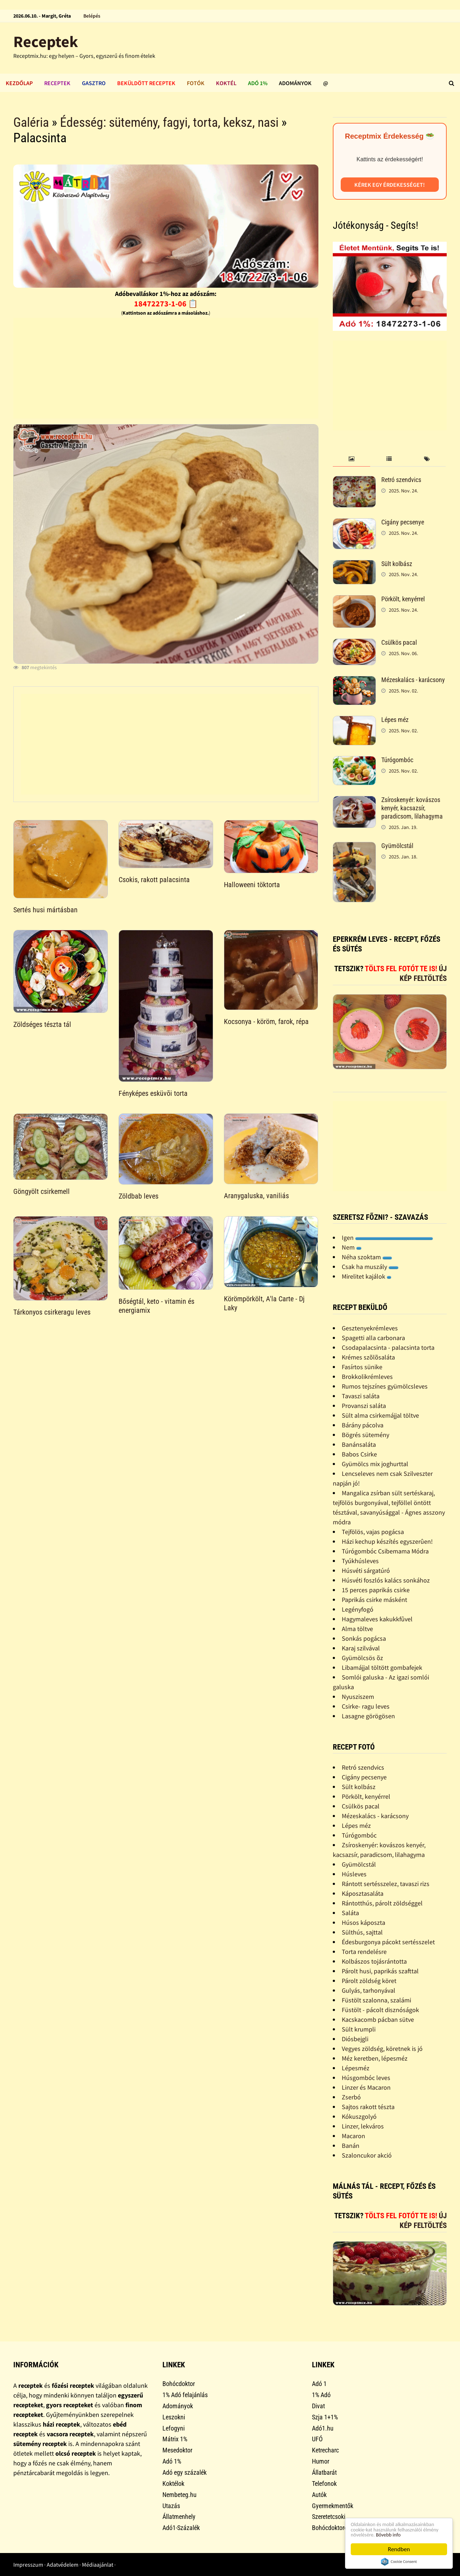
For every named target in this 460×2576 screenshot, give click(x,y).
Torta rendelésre (364, 1951)
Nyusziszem (358, 1696)
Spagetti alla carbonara (373, 1338)
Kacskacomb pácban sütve (378, 2019)
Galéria (31, 122)
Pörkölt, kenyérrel (403, 599)
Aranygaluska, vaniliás (256, 1195)
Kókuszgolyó (359, 2116)
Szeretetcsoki (328, 2516)
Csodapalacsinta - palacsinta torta (388, 1347)
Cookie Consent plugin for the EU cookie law (399, 2562)
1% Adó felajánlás (185, 2395)
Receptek (45, 41)
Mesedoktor (177, 2450)
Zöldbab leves (138, 1196)
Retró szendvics (401, 479)
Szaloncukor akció (367, 2155)
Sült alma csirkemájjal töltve (380, 1415)
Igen (387, 1237)
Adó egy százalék (184, 2472)
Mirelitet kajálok (366, 1276)
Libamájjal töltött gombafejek (382, 1667)
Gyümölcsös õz (362, 1658)
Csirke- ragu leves (366, 1706)
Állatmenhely (179, 2516)
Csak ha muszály (370, 1266)
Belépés (91, 16)
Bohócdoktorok (331, 2527)
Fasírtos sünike (362, 1367)
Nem (352, 1247)
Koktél (226, 83)
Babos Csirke (359, 1454)
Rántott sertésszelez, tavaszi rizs (385, 1884)
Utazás (171, 2506)
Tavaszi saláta (361, 1396)
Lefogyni (173, 2428)
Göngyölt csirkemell (41, 1191)
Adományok (295, 83)
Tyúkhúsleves (360, 1561)
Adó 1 (319, 2383)
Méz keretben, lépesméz (375, 2058)
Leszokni (173, 2417)
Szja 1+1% (325, 2417)
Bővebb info (395, 2534)
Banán (350, 2145)
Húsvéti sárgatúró (366, 1570)
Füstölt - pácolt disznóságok (380, 2010)
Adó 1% (257, 83)
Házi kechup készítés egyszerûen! (387, 1541)
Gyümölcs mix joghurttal (375, 1464)
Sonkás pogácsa (364, 1638)
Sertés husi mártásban (45, 909)
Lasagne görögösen (368, 1716)
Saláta (350, 1913)
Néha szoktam (367, 1257)
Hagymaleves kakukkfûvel (377, 1619)
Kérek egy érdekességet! (389, 184)
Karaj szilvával (361, 1648)
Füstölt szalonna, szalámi (376, 2000)
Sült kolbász (396, 563)
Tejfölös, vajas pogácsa (373, 1532)
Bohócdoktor (178, 2383)
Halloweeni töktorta (252, 884)
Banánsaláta (359, 1444)
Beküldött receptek (146, 83)
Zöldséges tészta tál (42, 1024)
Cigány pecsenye (402, 522)
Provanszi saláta (364, 1405)
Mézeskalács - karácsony (413, 680)
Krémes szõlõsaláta (368, 1357)
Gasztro (94, 83)
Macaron (353, 2136)
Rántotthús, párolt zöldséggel (382, 1903)
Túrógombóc (397, 760)
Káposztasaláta (362, 1893)
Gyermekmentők (332, 2506)
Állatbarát (324, 2472)
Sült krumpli (359, 2029)
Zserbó (351, 2097)
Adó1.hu (323, 2428)
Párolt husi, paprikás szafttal (380, 1971)
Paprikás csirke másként (374, 1599)
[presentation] (352, 459)
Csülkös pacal (399, 642)
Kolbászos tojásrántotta (374, 1961)
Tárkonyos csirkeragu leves (52, 1312)
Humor (320, 2461)
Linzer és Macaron (366, 2087)
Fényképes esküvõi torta (153, 1093)
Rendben (399, 2549)
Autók (319, 2494)
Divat (318, 2406)
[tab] (352, 459)
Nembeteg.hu (179, 2494)
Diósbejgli (355, 2039)
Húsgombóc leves (366, 2078)
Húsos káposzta (363, 1922)
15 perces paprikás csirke (376, 1590)
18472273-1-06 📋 (166, 303)
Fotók (195, 83)
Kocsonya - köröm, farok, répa (266, 1021)
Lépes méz (395, 719)
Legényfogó (357, 1609)
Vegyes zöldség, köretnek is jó (382, 2048)
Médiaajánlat (97, 2564)
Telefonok (324, 2483)
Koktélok (173, 2483)
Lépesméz (355, 2068)
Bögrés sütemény (365, 1435)
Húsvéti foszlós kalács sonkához (386, 1580)
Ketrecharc (325, 2450)
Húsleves (354, 1874)
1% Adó (321, 2395)
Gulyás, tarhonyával (368, 1990)
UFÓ (317, 2439)
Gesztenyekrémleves (370, 1328)
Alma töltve (357, 1629)
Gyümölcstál (397, 845)
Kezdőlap (19, 83)
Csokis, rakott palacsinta (154, 879)
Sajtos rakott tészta (368, 2107)
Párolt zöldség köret (369, 1981)
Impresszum (28, 2564)
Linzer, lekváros (363, 2126)
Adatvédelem (62, 2564)
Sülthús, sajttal (362, 1932)
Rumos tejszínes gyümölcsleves (385, 1386)
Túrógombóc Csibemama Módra (385, 1551)
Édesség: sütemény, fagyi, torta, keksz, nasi (169, 122)
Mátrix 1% (174, 2439)
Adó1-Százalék (181, 2527)
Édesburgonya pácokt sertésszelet (388, 1942)
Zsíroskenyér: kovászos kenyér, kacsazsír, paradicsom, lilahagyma (412, 808)
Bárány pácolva (362, 1425)
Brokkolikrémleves (367, 1376)
